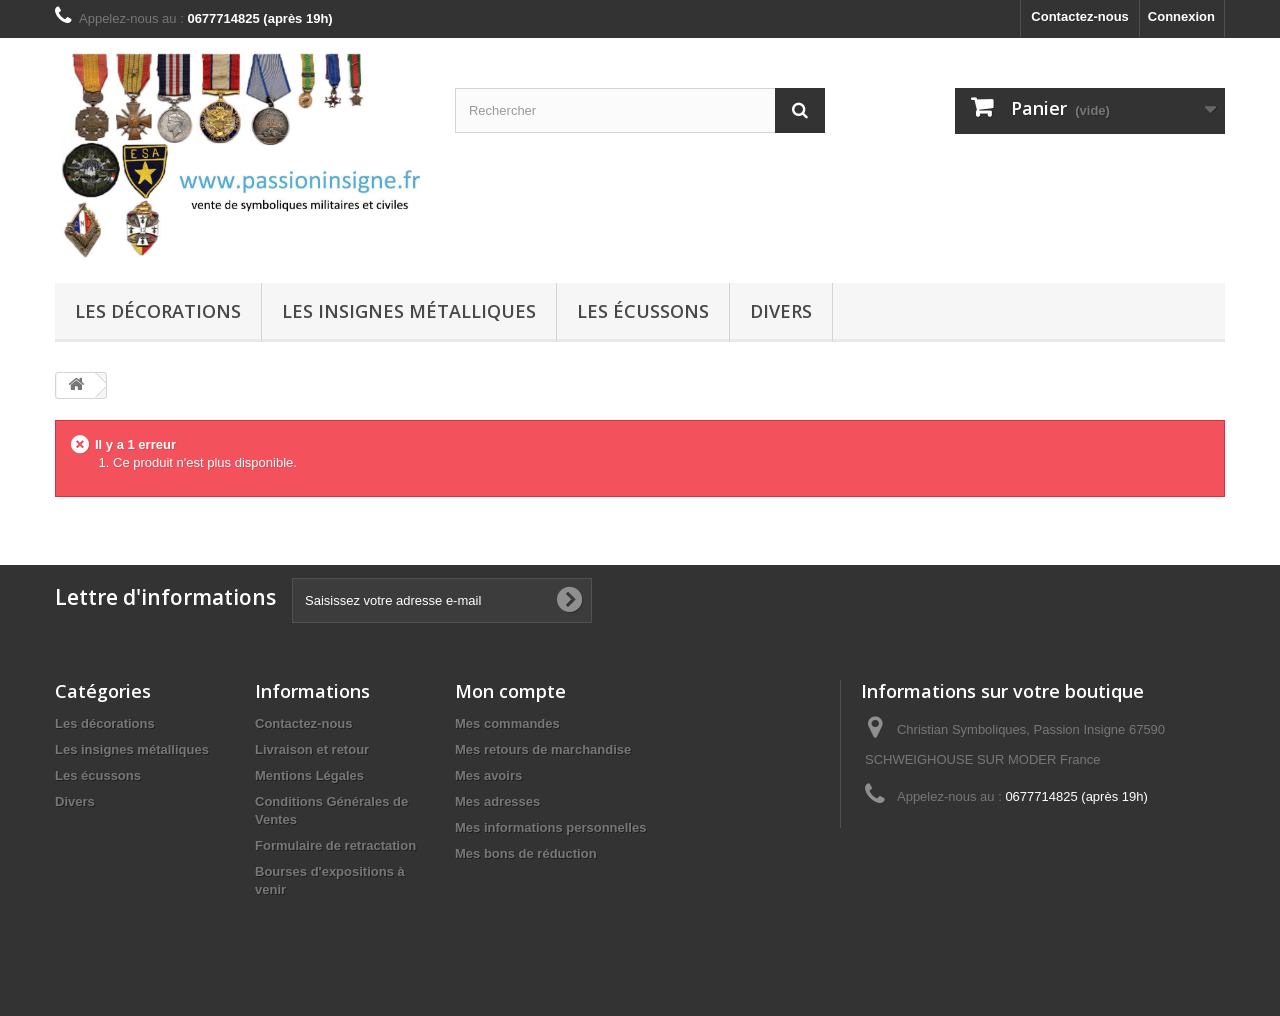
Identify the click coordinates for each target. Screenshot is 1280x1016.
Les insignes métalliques (409, 311)
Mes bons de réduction (526, 853)
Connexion (1181, 16)
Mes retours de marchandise (543, 749)
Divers (781, 311)
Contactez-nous (1080, 16)
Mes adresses (497, 801)
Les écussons (643, 311)
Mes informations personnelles (550, 827)
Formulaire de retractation (335, 845)
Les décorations (158, 311)
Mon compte (510, 691)
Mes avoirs (488, 775)
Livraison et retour (312, 749)
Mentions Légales (309, 775)
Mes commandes (507, 723)
